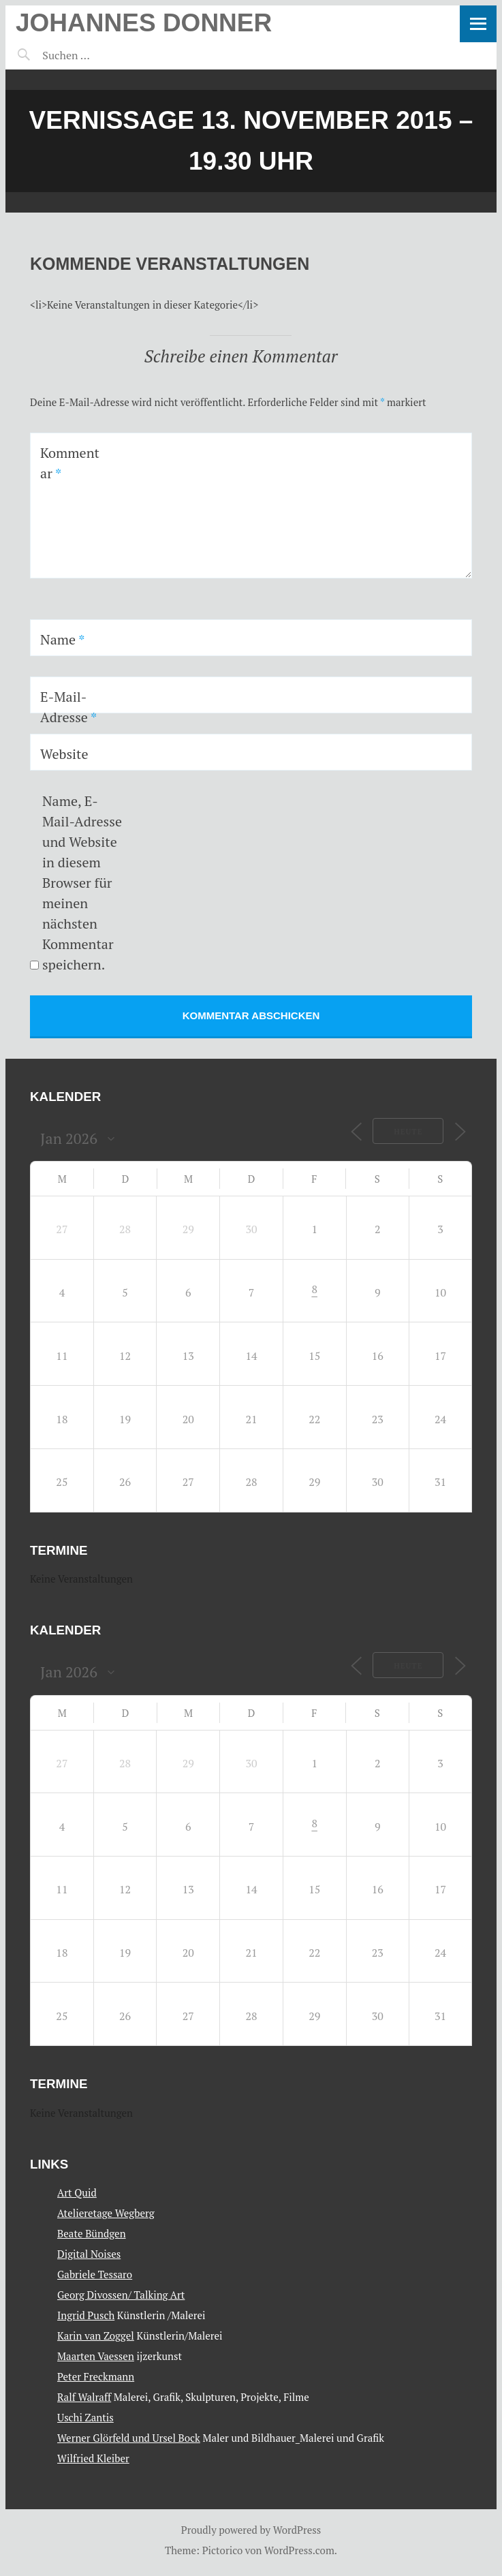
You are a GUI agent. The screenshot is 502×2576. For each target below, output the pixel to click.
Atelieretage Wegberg (106, 2213)
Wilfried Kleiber (93, 2458)
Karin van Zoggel (95, 2335)
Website (64, 754)
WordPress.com (299, 2550)
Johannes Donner (144, 23)
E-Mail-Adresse (68, 706)
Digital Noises (89, 2254)
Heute (408, 1131)
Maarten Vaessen (95, 2356)
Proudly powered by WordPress (251, 2529)
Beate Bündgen (91, 2233)
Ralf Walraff (84, 2397)
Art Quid (77, 2192)
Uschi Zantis (85, 2417)
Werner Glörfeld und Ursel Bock (128, 2438)
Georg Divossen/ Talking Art (121, 2294)
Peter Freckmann (95, 2376)
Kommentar (69, 463)
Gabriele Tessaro (94, 2274)
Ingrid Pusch (85, 2315)
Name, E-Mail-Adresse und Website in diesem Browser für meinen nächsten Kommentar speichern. (82, 883)
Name (62, 639)
